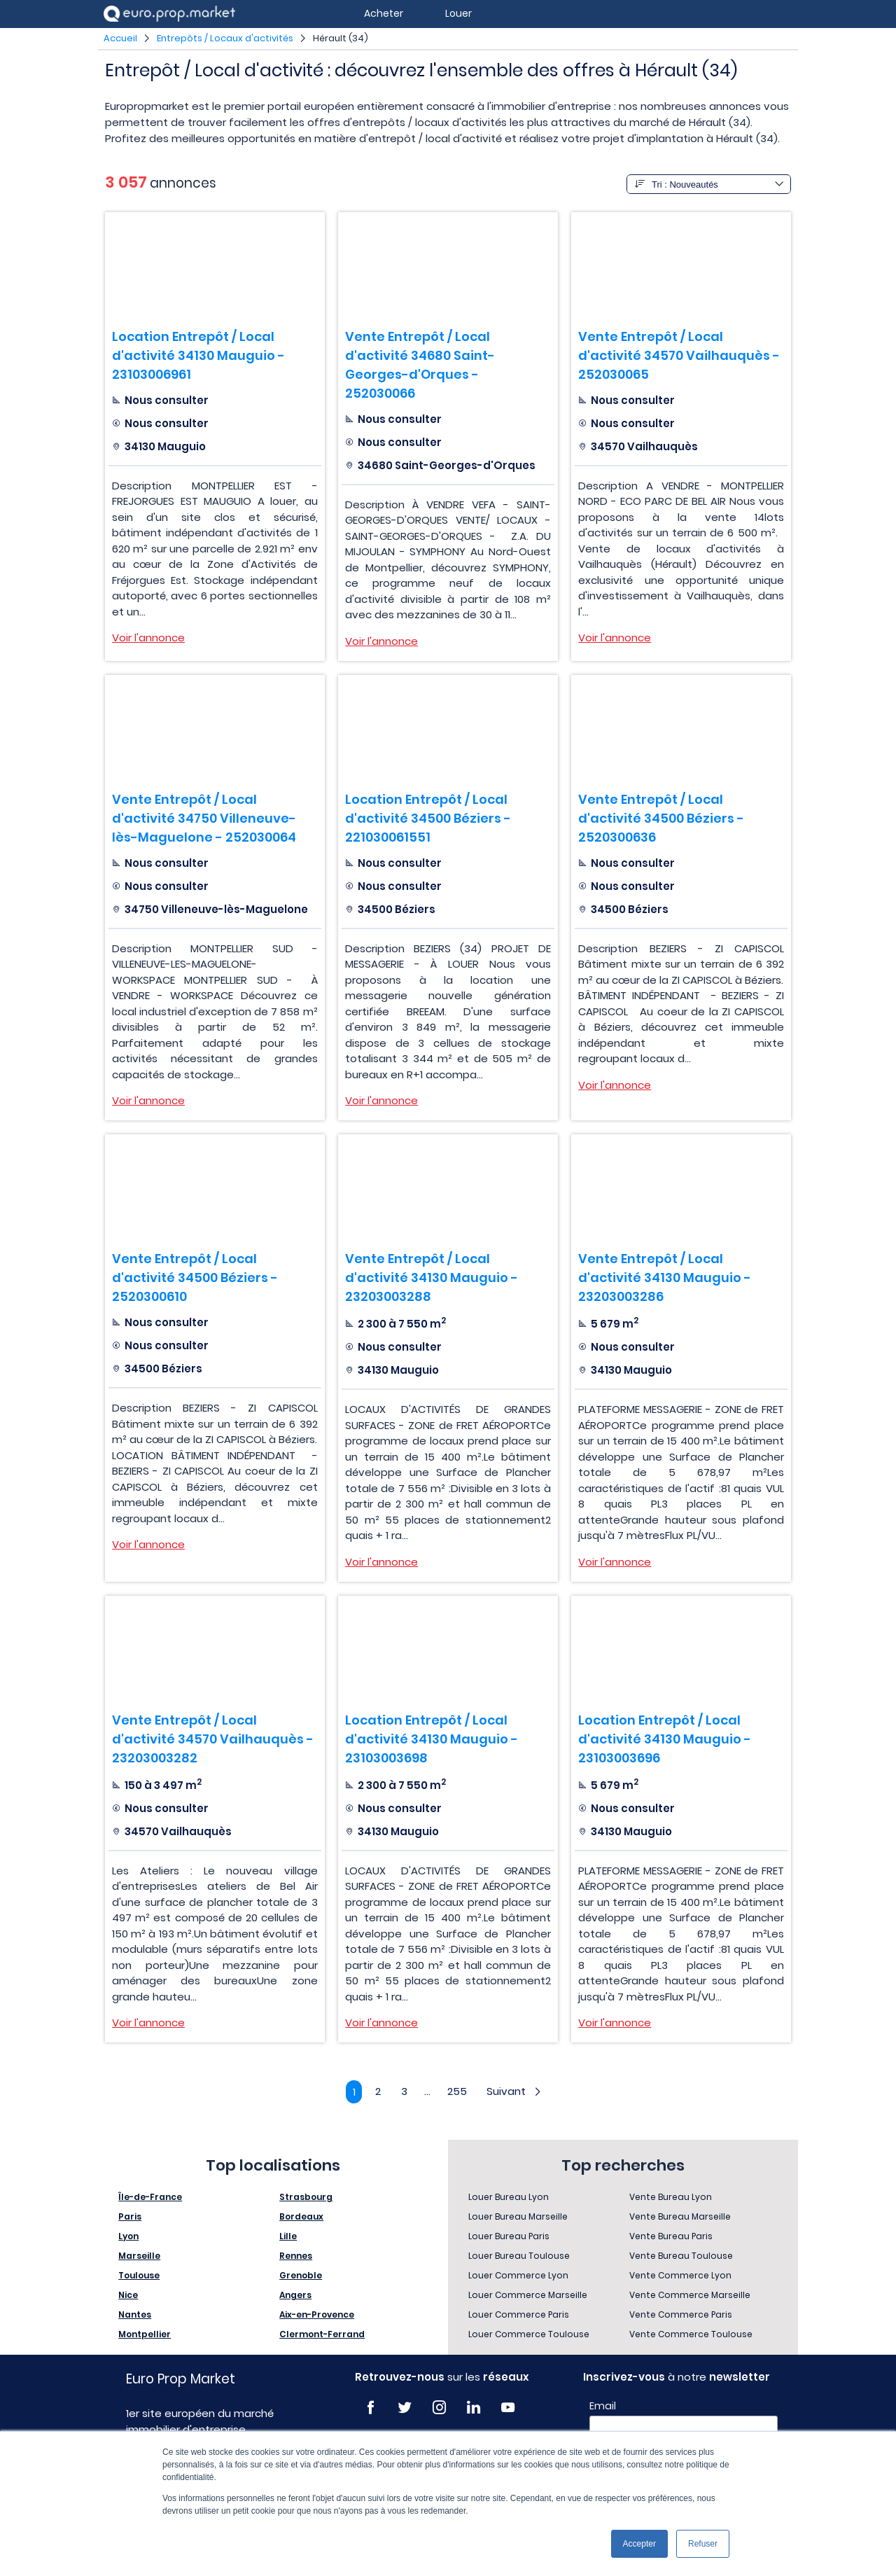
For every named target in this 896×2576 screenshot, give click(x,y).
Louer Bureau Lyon (508, 2198)
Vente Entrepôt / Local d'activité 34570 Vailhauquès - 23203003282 (213, 1739)
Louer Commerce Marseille (527, 2296)
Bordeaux (301, 2218)
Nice (128, 2296)
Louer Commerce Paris (518, 2316)
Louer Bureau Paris (509, 2237)
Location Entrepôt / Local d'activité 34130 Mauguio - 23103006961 (198, 355)
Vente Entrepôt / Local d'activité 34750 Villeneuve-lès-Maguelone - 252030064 (204, 818)
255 (458, 2091)
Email (602, 2407)
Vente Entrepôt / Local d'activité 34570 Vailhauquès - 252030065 (679, 355)
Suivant (517, 2091)
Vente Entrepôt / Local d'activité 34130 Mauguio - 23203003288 (431, 1277)
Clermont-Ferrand (322, 2335)
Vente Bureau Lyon (670, 2198)
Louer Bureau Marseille (518, 2218)
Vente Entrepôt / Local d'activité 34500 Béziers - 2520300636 (661, 818)
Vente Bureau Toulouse (681, 2257)
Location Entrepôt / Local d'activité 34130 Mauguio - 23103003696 (664, 1739)
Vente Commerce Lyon (680, 2277)
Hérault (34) (340, 38)
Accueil (120, 38)
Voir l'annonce (148, 637)
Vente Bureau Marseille (680, 2218)
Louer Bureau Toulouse (519, 2257)
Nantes (134, 2316)
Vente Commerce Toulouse (690, 2335)
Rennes (295, 2257)
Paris (129, 2218)
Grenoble (300, 2277)
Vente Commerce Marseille (689, 2296)
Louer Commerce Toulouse (528, 2335)
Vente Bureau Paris (671, 2237)
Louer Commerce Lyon (518, 2277)
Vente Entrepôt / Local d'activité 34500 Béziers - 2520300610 (195, 1277)
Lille (288, 2237)
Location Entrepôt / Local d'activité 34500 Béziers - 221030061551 (428, 818)
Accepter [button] (639, 2544)
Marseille (139, 2257)
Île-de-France (150, 2198)
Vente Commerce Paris (680, 2316)
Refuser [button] (703, 2544)
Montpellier (144, 2335)
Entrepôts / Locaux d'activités (225, 38)
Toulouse (139, 2277)
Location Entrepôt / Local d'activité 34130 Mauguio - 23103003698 (431, 1739)
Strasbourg (305, 2198)
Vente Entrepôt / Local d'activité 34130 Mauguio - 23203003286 (664, 1277)
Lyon (128, 2237)
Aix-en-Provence (316, 2316)
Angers (295, 2296)
